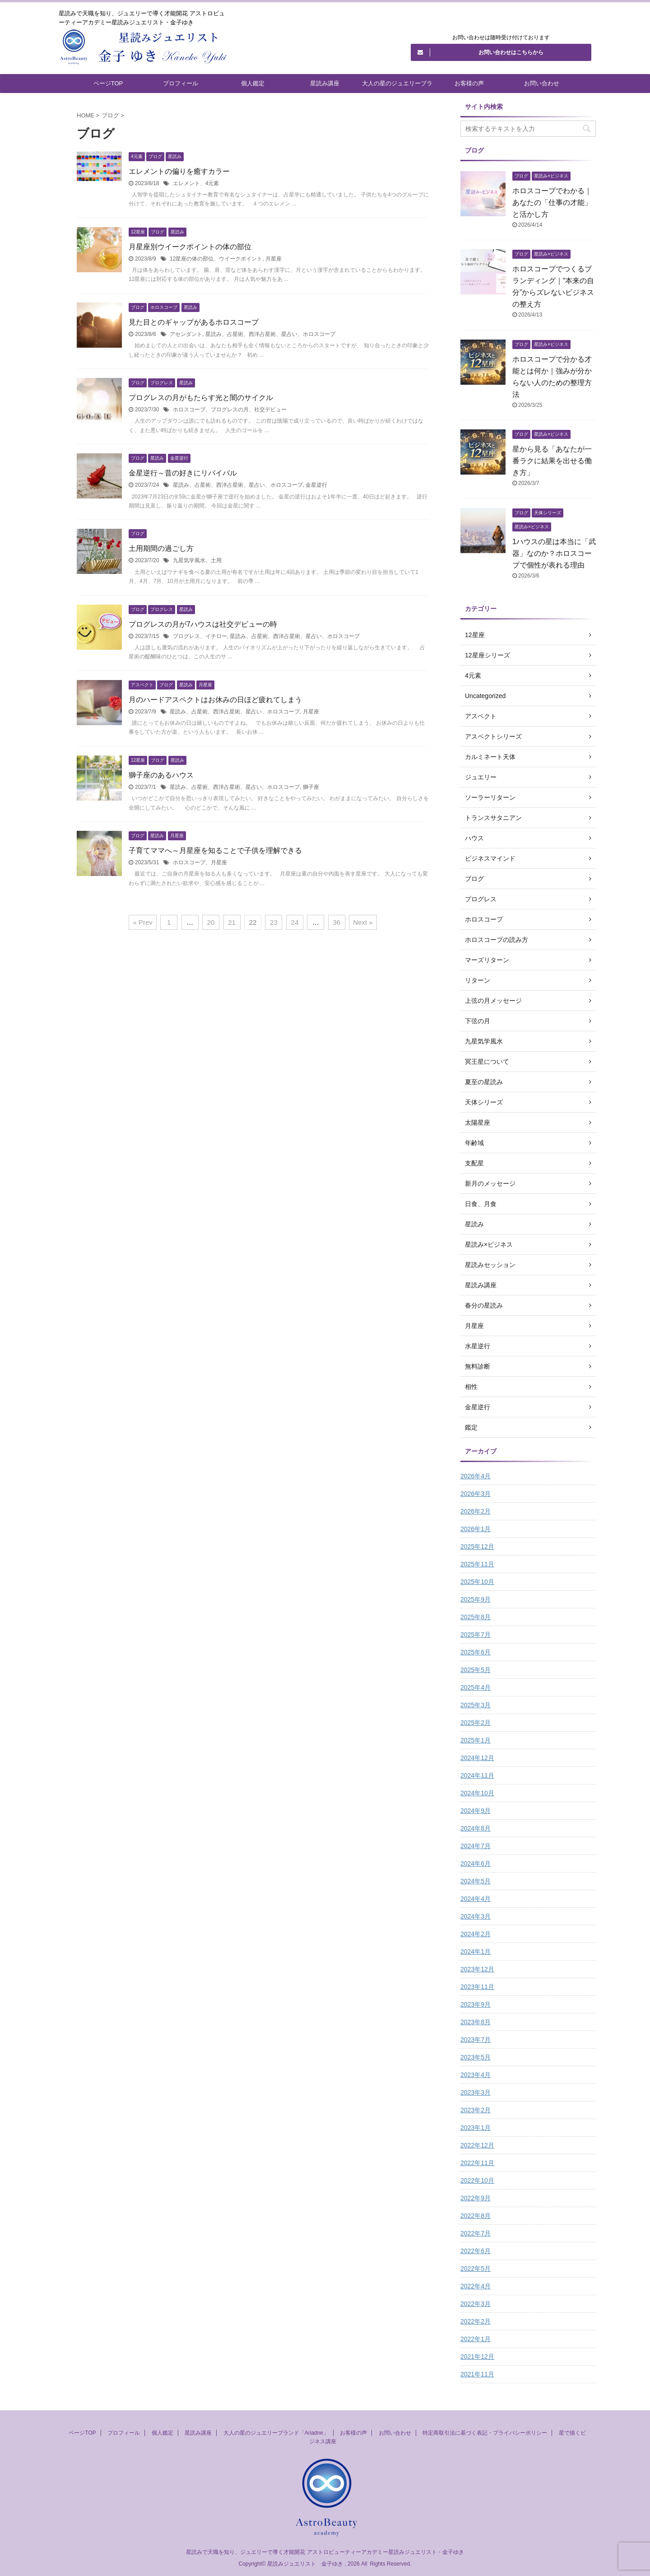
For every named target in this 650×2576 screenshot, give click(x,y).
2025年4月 (475, 1687)
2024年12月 (477, 1757)
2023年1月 (475, 2127)
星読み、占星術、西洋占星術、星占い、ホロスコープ (270, 334)
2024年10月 (477, 1793)
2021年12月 (477, 2356)
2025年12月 (477, 1546)
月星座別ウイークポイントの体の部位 (190, 247)
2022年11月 (477, 2162)
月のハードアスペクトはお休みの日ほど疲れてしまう (215, 699)
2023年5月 (475, 2057)
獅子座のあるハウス (161, 775)
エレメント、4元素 (196, 183)
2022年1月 (475, 2339)
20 (211, 922)
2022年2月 (475, 2321)
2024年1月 (475, 1951)
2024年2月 (475, 1934)
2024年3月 (475, 1916)
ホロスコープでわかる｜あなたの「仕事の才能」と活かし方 (552, 202)
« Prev (142, 922)
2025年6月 (475, 1652)
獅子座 (311, 787)
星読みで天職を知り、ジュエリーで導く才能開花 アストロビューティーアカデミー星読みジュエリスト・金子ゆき (325, 2552)
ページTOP (108, 83)
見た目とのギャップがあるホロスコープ (194, 322)
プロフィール (180, 83)
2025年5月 (475, 1669)
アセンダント (186, 334)
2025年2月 (475, 1722)
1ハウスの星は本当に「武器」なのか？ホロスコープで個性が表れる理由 (554, 553)
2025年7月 (475, 1634)
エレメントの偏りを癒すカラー (179, 171)
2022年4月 (475, 2286)
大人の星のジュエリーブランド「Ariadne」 (397, 86)
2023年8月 (475, 2022)
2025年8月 (475, 1617)
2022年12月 (477, 2145)
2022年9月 (475, 2198)
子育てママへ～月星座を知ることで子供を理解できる (215, 850)
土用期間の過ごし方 (161, 548)
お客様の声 (469, 83)
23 (274, 922)
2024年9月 (475, 1810)
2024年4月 (475, 1898)
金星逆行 (316, 485)
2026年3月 (475, 1493)
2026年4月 (475, 1476)
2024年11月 (477, 1775)
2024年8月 (475, 1828)
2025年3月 (475, 1705)
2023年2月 (475, 2110)
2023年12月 (477, 1969)
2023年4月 (475, 2074)
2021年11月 (477, 2374)
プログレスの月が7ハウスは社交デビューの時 (203, 624)
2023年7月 (475, 2039)
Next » (362, 922)
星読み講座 (324, 83)
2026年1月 (475, 1529)
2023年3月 (475, 2092)
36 (336, 922)
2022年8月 (475, 2215)
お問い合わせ (541, 83)
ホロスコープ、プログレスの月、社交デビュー (230, 409)
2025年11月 (477, 1564)
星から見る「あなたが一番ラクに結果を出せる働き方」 (552, 460)
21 (232, 922)
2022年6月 (475, 2251)
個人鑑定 (253, 83)
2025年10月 (477, 1581)
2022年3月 (475, 2303)
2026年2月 (475, 1511)
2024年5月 (475, 1881)
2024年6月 (475, 1863)
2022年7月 (475, 2233)
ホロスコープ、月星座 (200, 862)
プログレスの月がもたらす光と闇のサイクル (201, 397)
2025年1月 (475, 1740)
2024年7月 (475, 1845)
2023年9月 (475, 2004)
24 (295, 922)
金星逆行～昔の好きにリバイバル (183, 473)
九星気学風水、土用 (197, 560)
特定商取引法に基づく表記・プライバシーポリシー (484, 2433)
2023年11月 (477, 1986)
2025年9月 (475, 1599)
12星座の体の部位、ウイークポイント (216, 259)
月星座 (273, 259)
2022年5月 (475, 2268)
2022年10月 (477, 2180)
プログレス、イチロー (200, 636)
